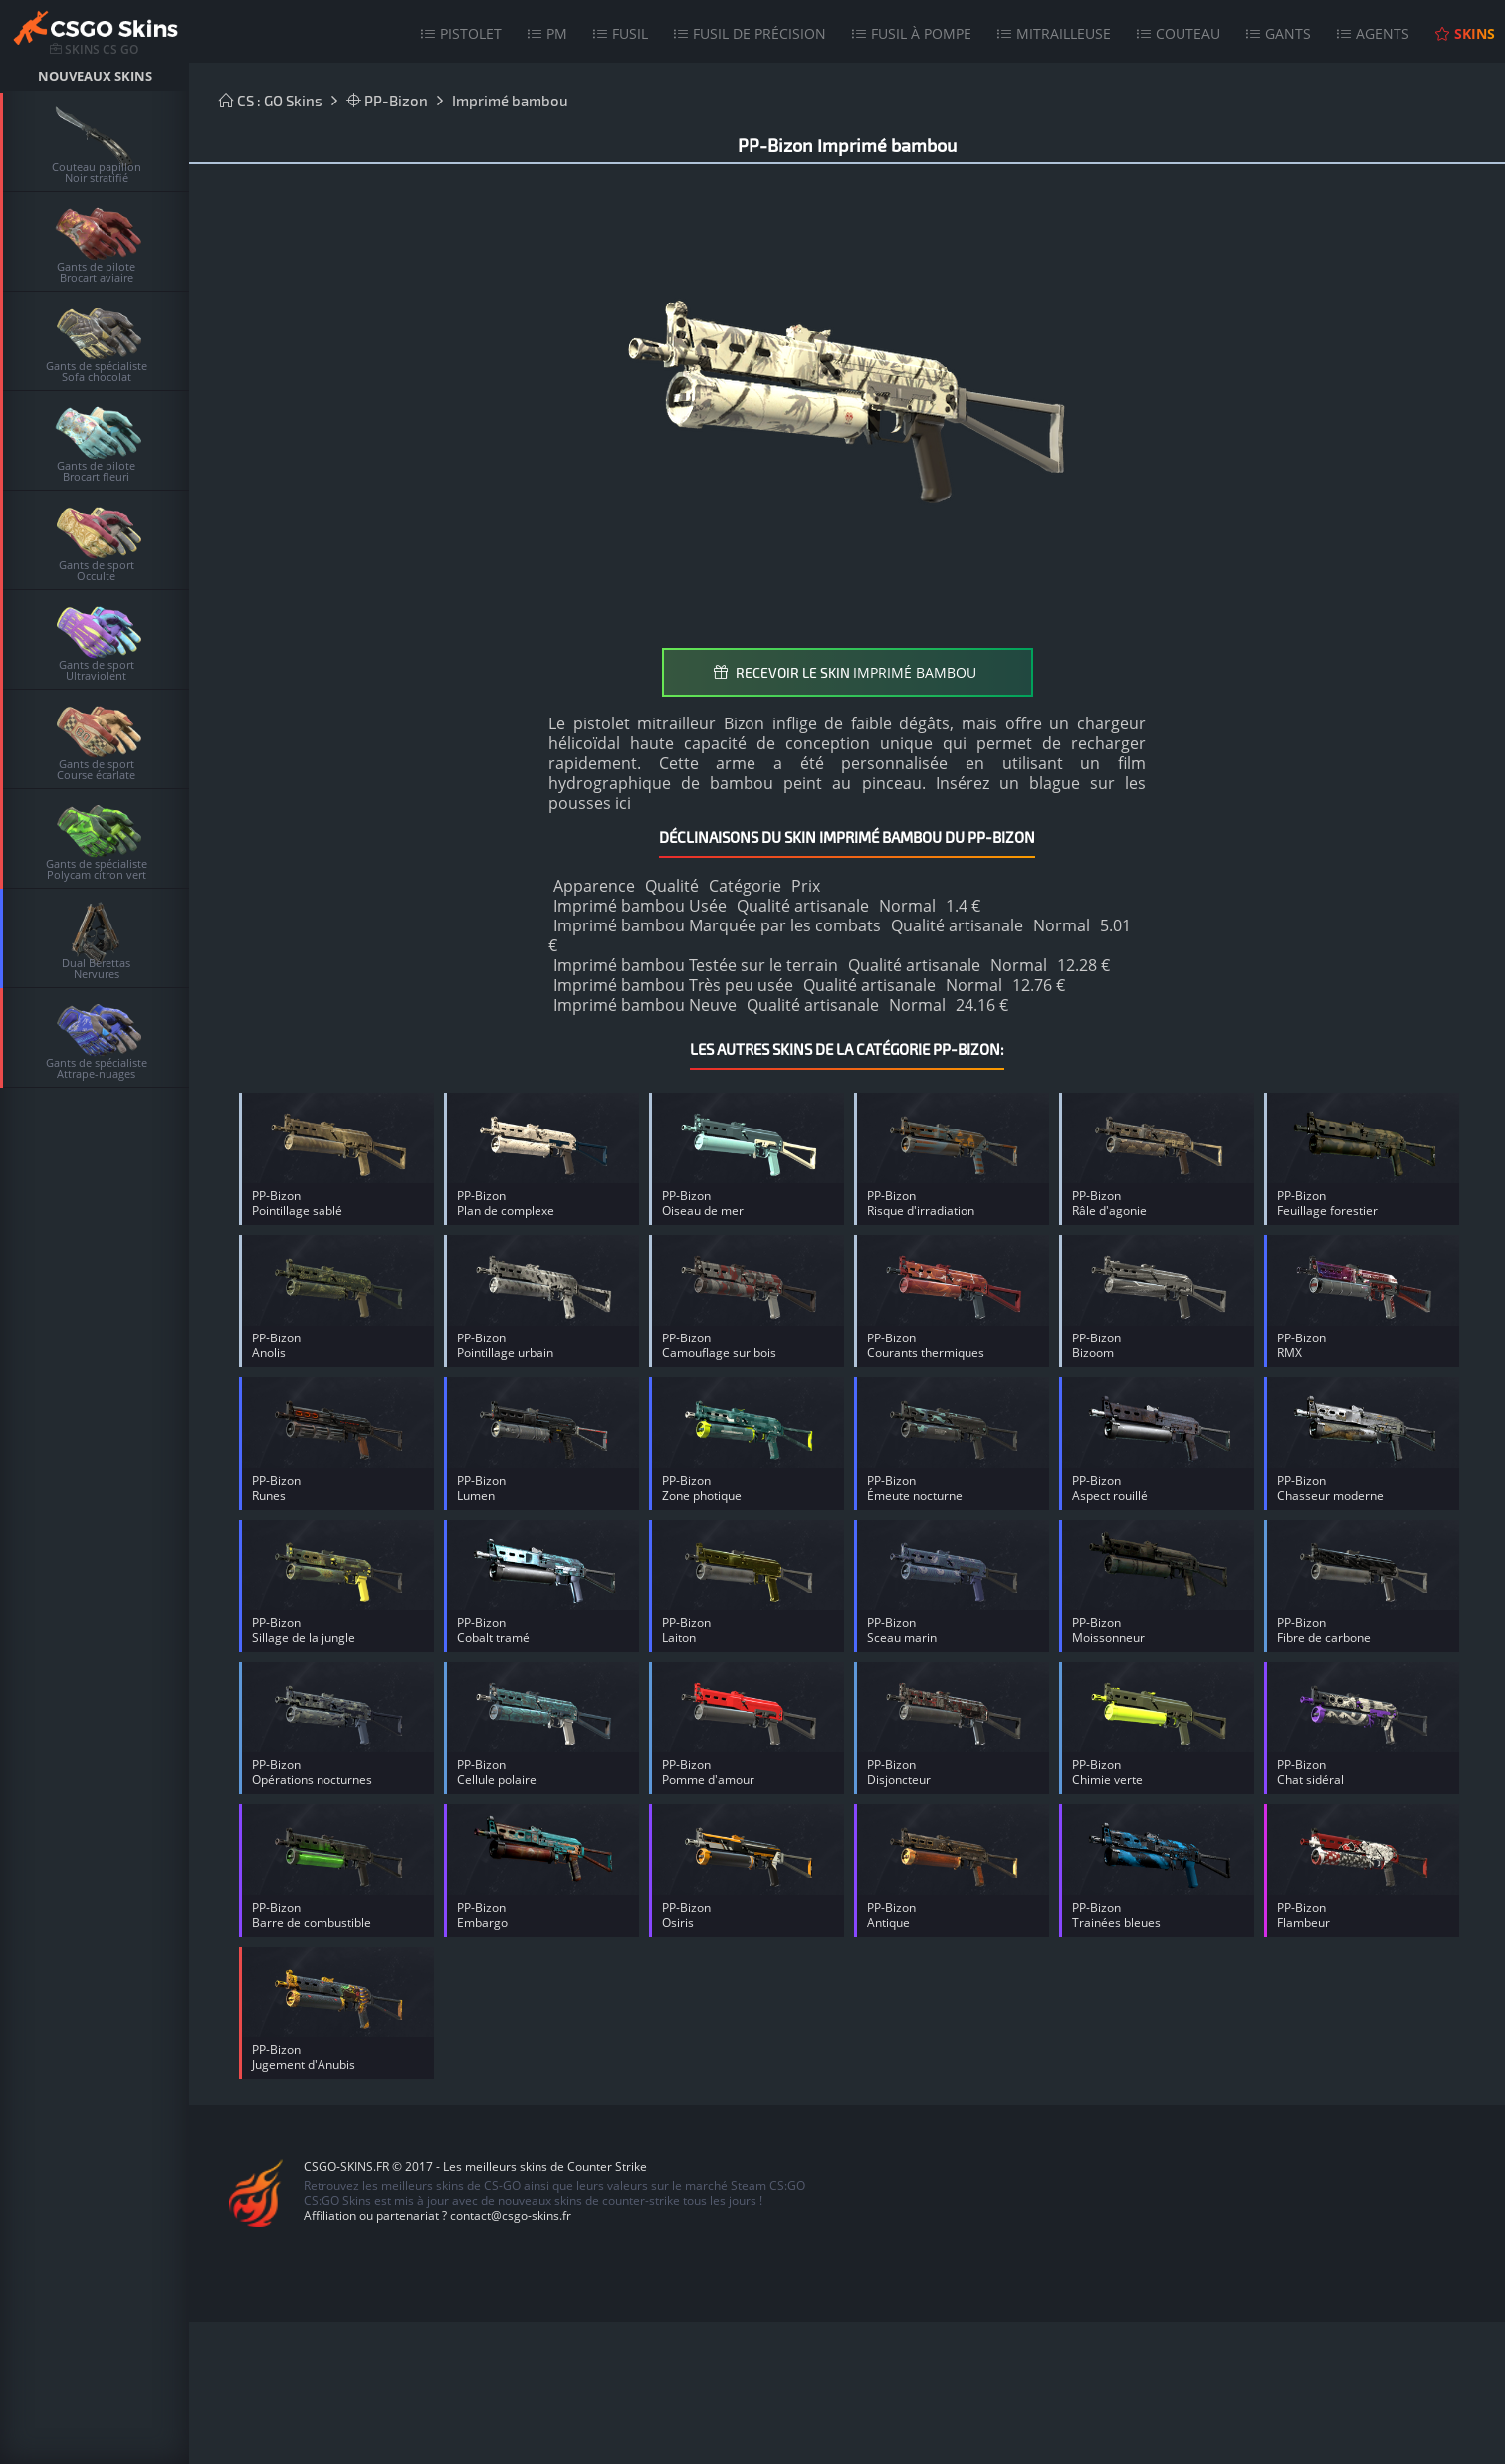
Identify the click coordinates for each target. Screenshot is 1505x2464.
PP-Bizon (387, 100)
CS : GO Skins (270, 100)
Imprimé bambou (510, 100)
